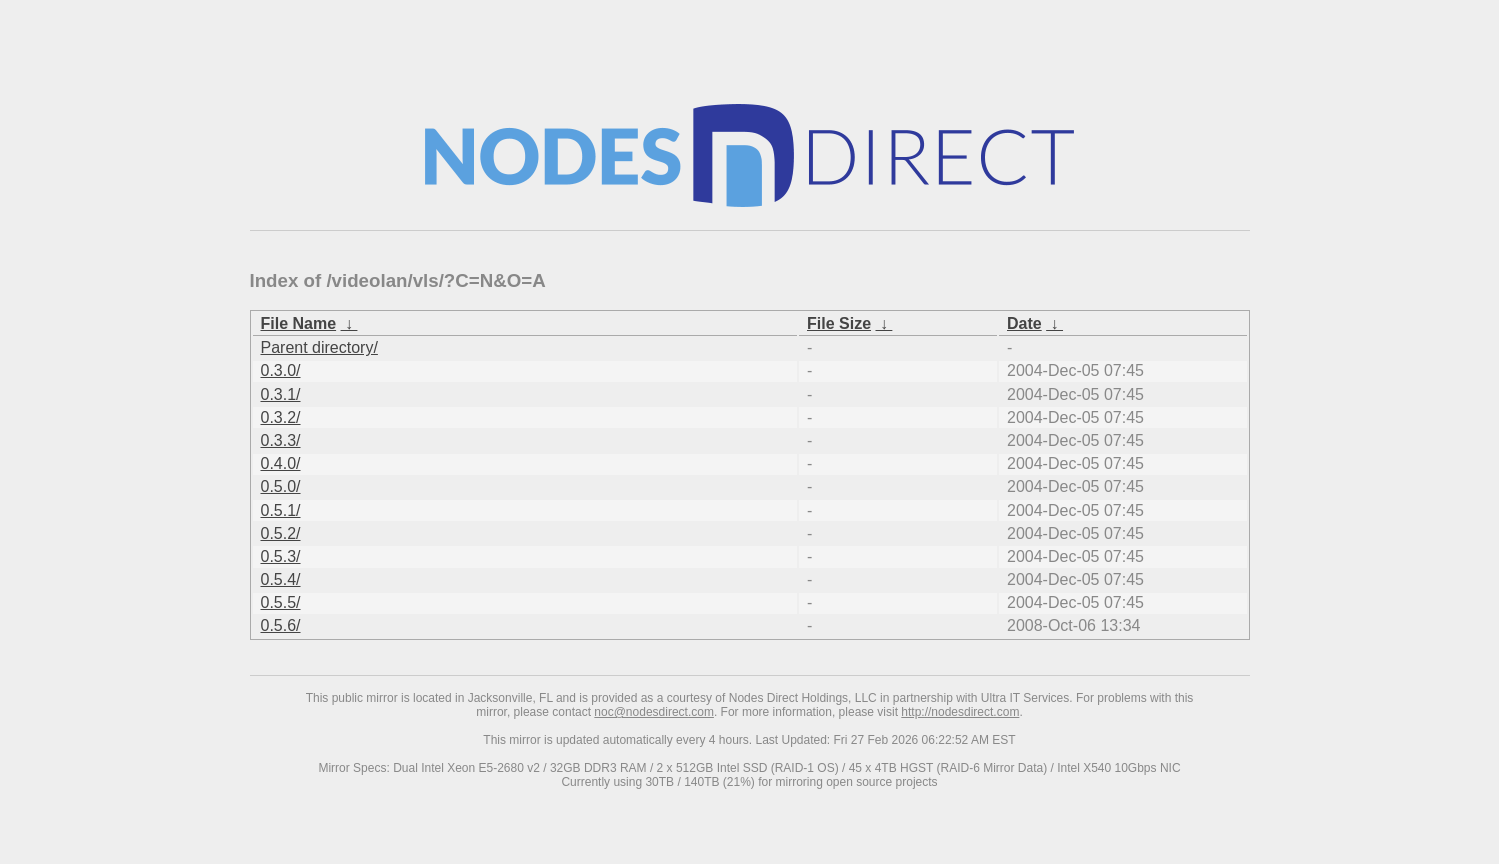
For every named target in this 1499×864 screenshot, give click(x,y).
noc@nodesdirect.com (654, 712)
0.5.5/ (281, 602)
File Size (839, 323)
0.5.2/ (281, 533)
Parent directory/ (319, 347)
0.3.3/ (281, 440)
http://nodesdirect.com (960, 712)
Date (1024, 323)
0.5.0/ (281, 486)
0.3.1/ (281, 394)
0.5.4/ (281, 579)
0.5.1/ (281, 510)
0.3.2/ (281, 417)
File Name (299, 323)
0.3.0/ (281, 370)
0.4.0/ (281, 463)
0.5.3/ (281, 556)
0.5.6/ (281, 625)
